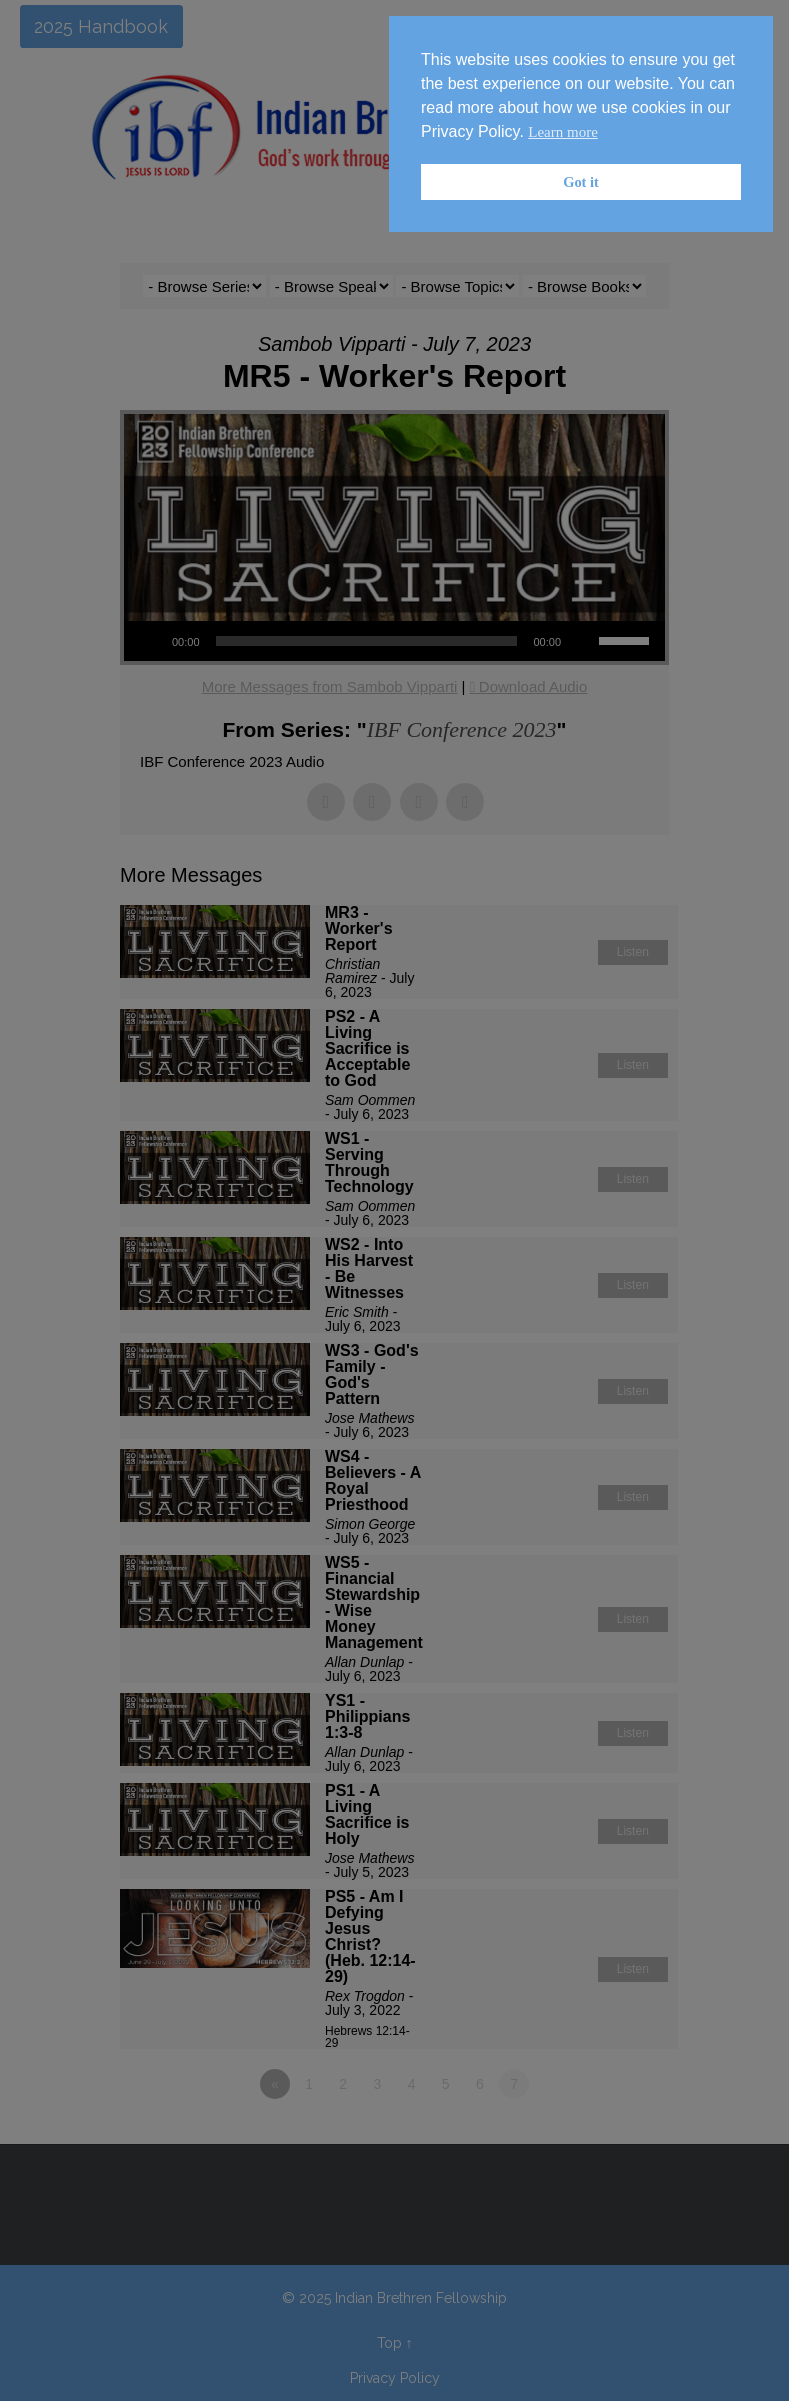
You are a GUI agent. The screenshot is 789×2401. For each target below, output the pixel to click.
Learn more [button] (563, 132)
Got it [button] (581, 182)
